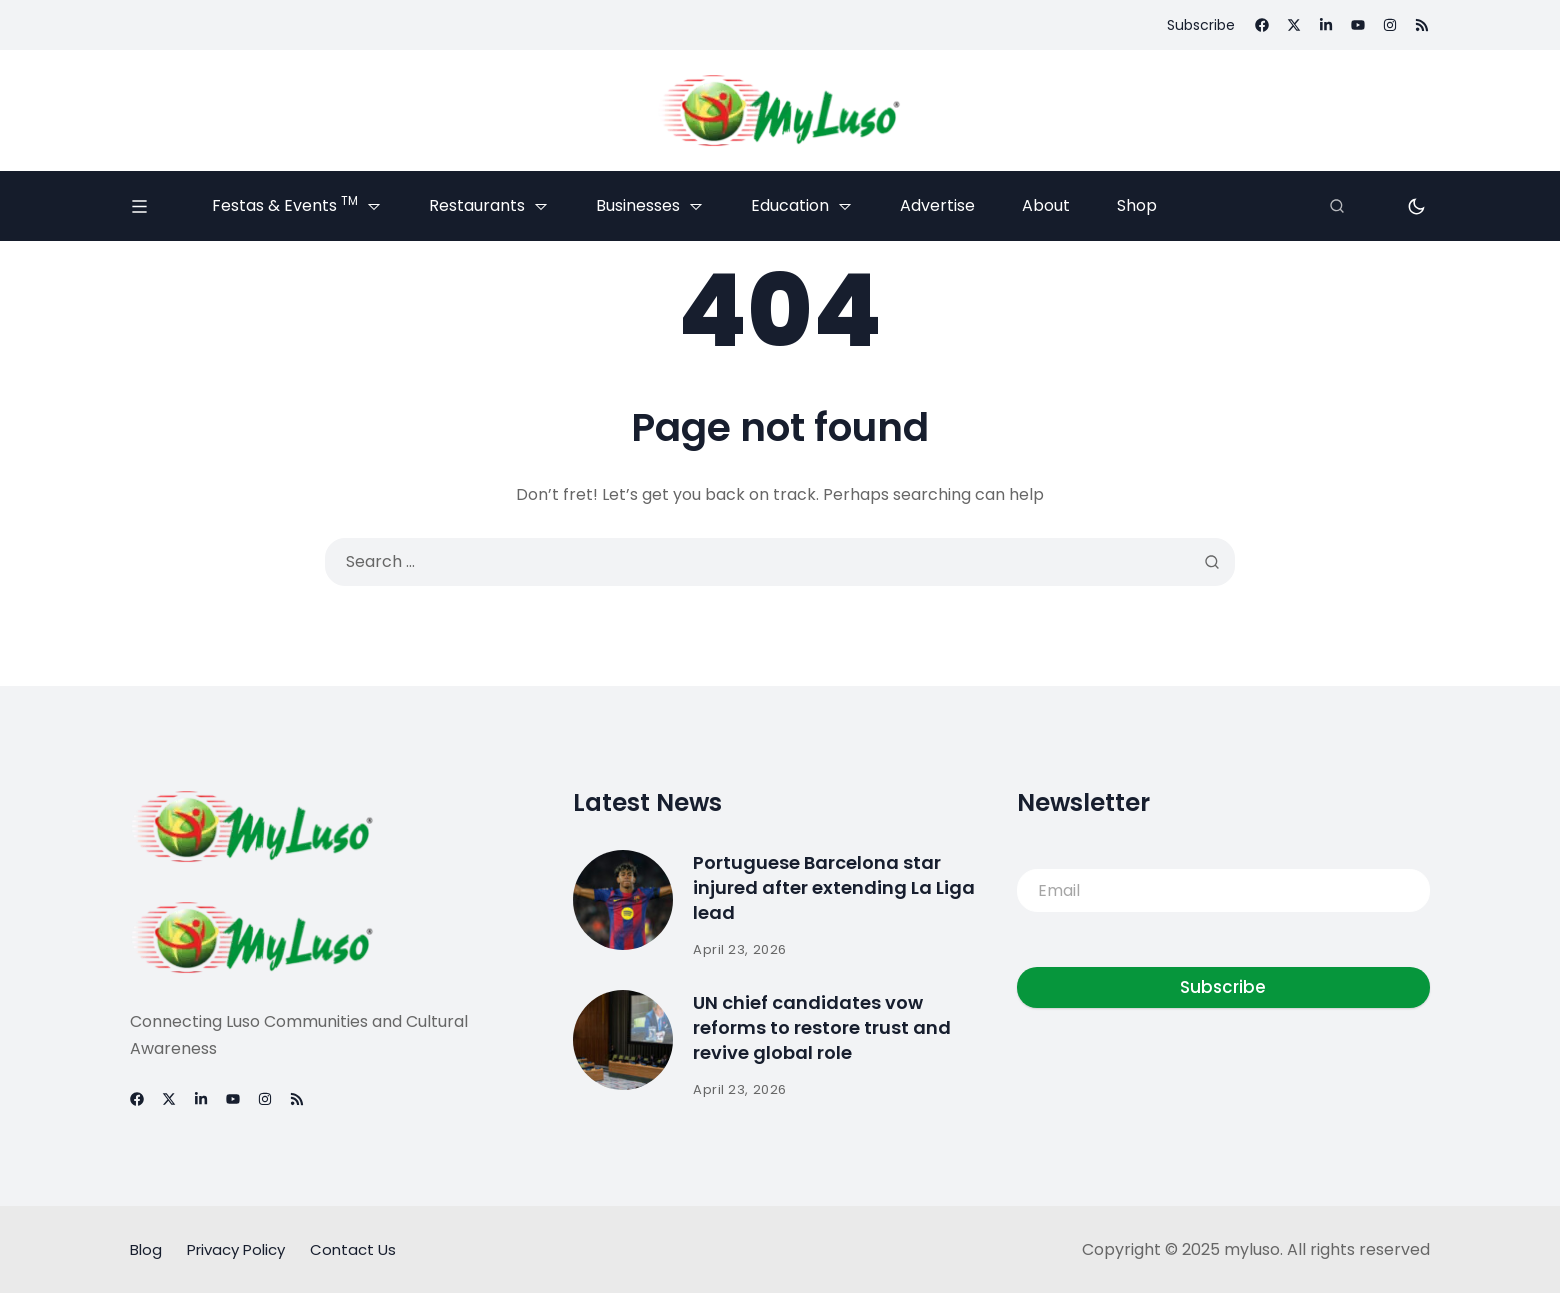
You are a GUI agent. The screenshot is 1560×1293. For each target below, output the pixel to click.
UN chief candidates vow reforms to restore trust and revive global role (822, 1028)
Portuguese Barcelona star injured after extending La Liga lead (834, 888)
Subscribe (1223, 988)
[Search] (1337, 206)
